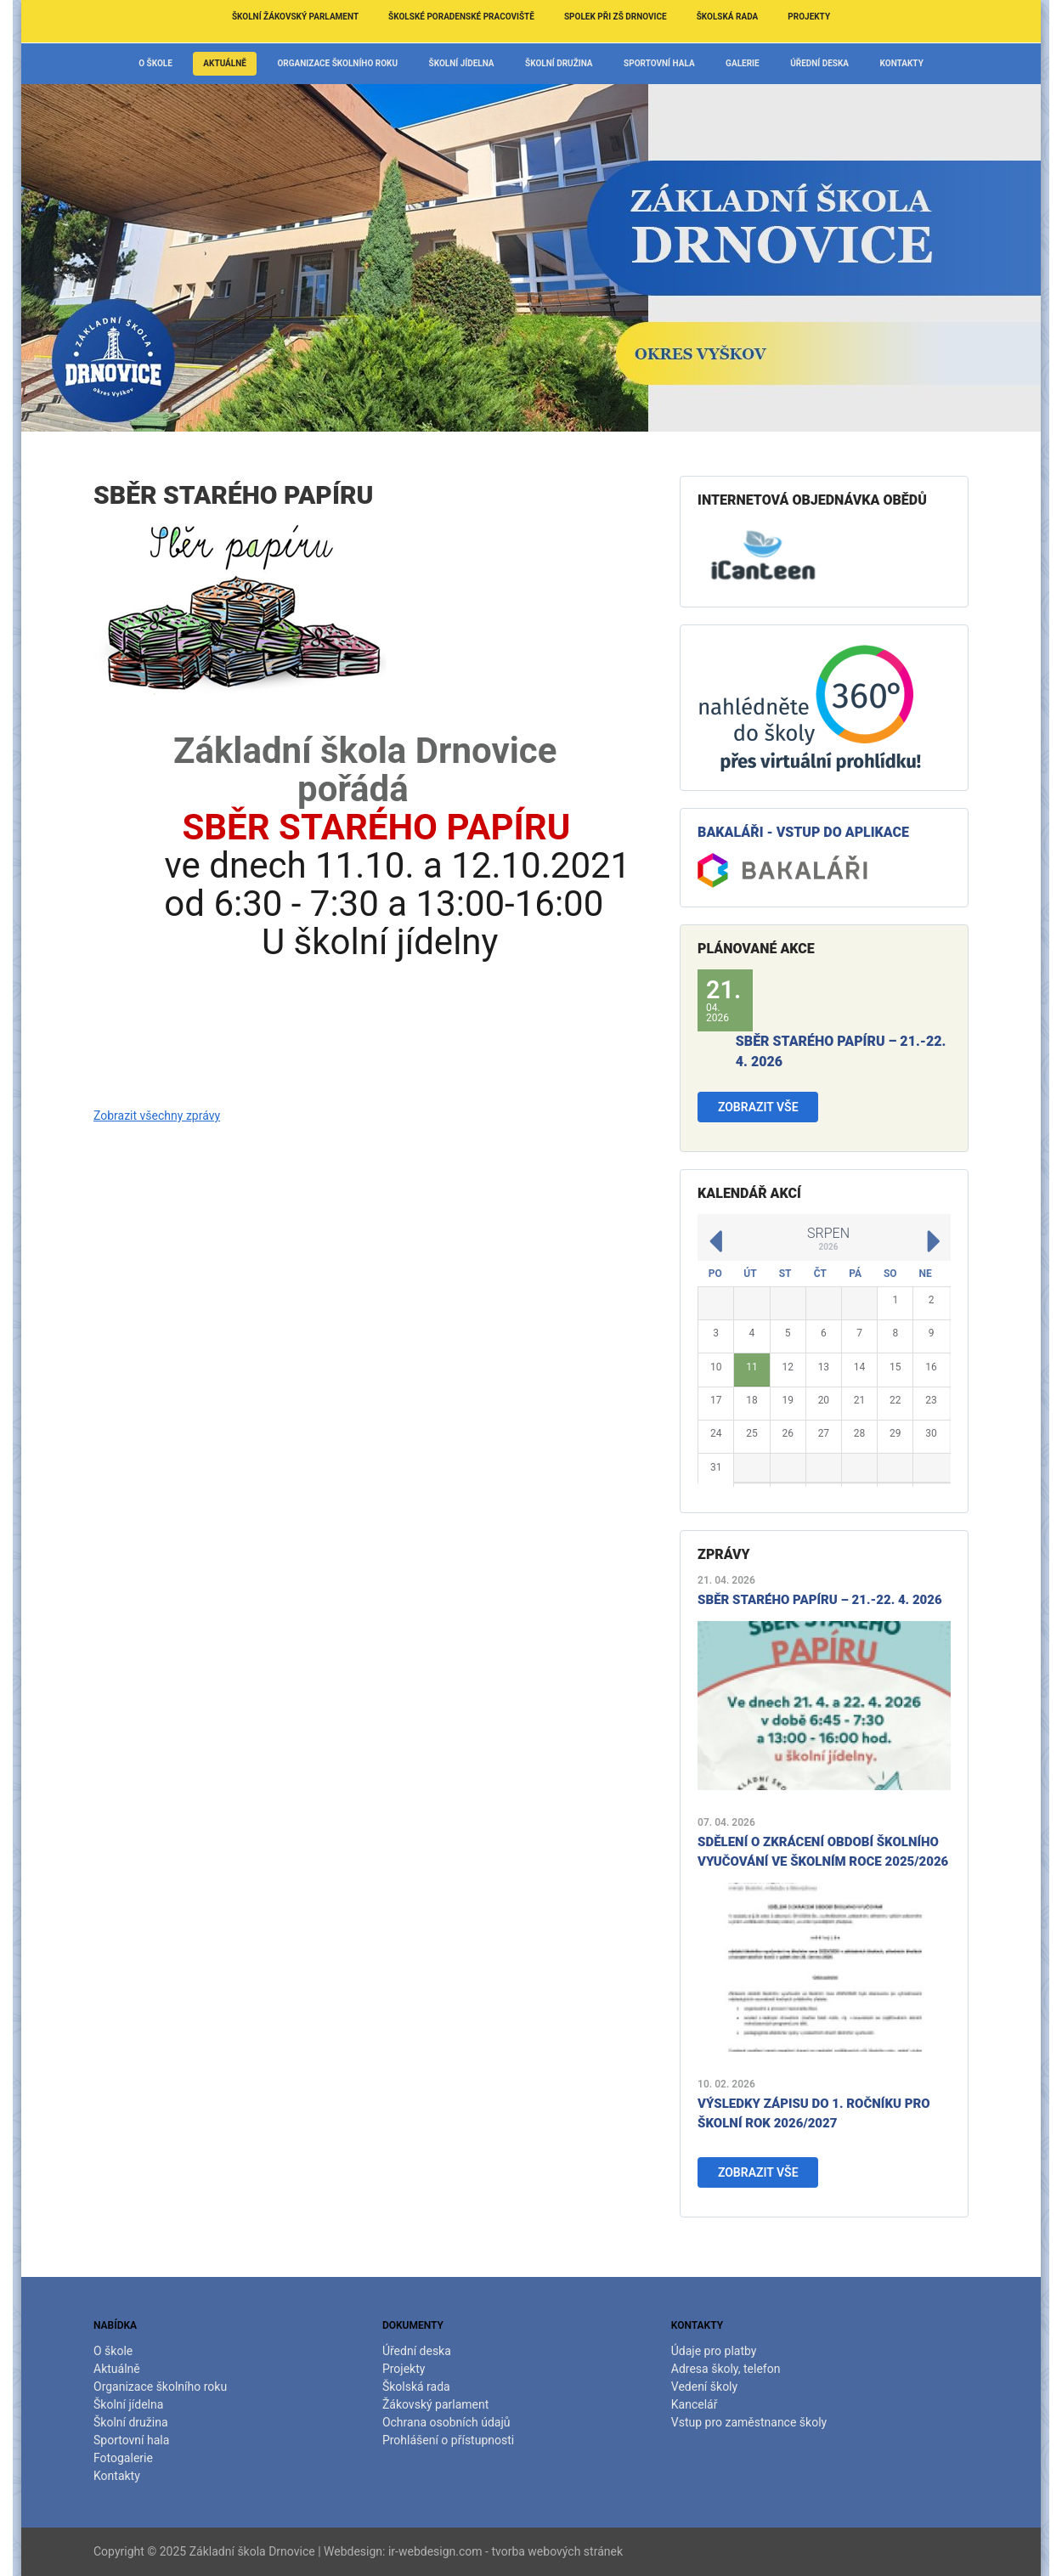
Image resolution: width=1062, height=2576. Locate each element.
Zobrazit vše (758, 1107)
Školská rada (728, 16)
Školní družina (559, 63)
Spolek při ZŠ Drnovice (615, 16)
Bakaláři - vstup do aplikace (803, 832)
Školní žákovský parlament (295, 16)
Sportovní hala (659, 63)
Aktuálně (224, 63)
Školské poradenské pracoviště (461, 16)
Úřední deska (819, 63)
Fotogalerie (123, 2458)
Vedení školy (704, 2386)
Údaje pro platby (714, 2351)
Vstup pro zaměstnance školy (749, 2422)
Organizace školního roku (337, 63)
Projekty (809, 16)
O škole (155, 63)
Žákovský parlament (435, 2404)
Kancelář (694, 2404)
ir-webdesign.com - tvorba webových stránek (505, 2551)
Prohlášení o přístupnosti (448, 2440)
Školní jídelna (461, 63)
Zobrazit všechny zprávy (156, 1115)
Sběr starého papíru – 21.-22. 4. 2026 (820, 1599)
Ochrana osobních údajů (446, 2422)
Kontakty (902, 63)
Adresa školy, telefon (726, 2368)
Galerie (743, 63)
